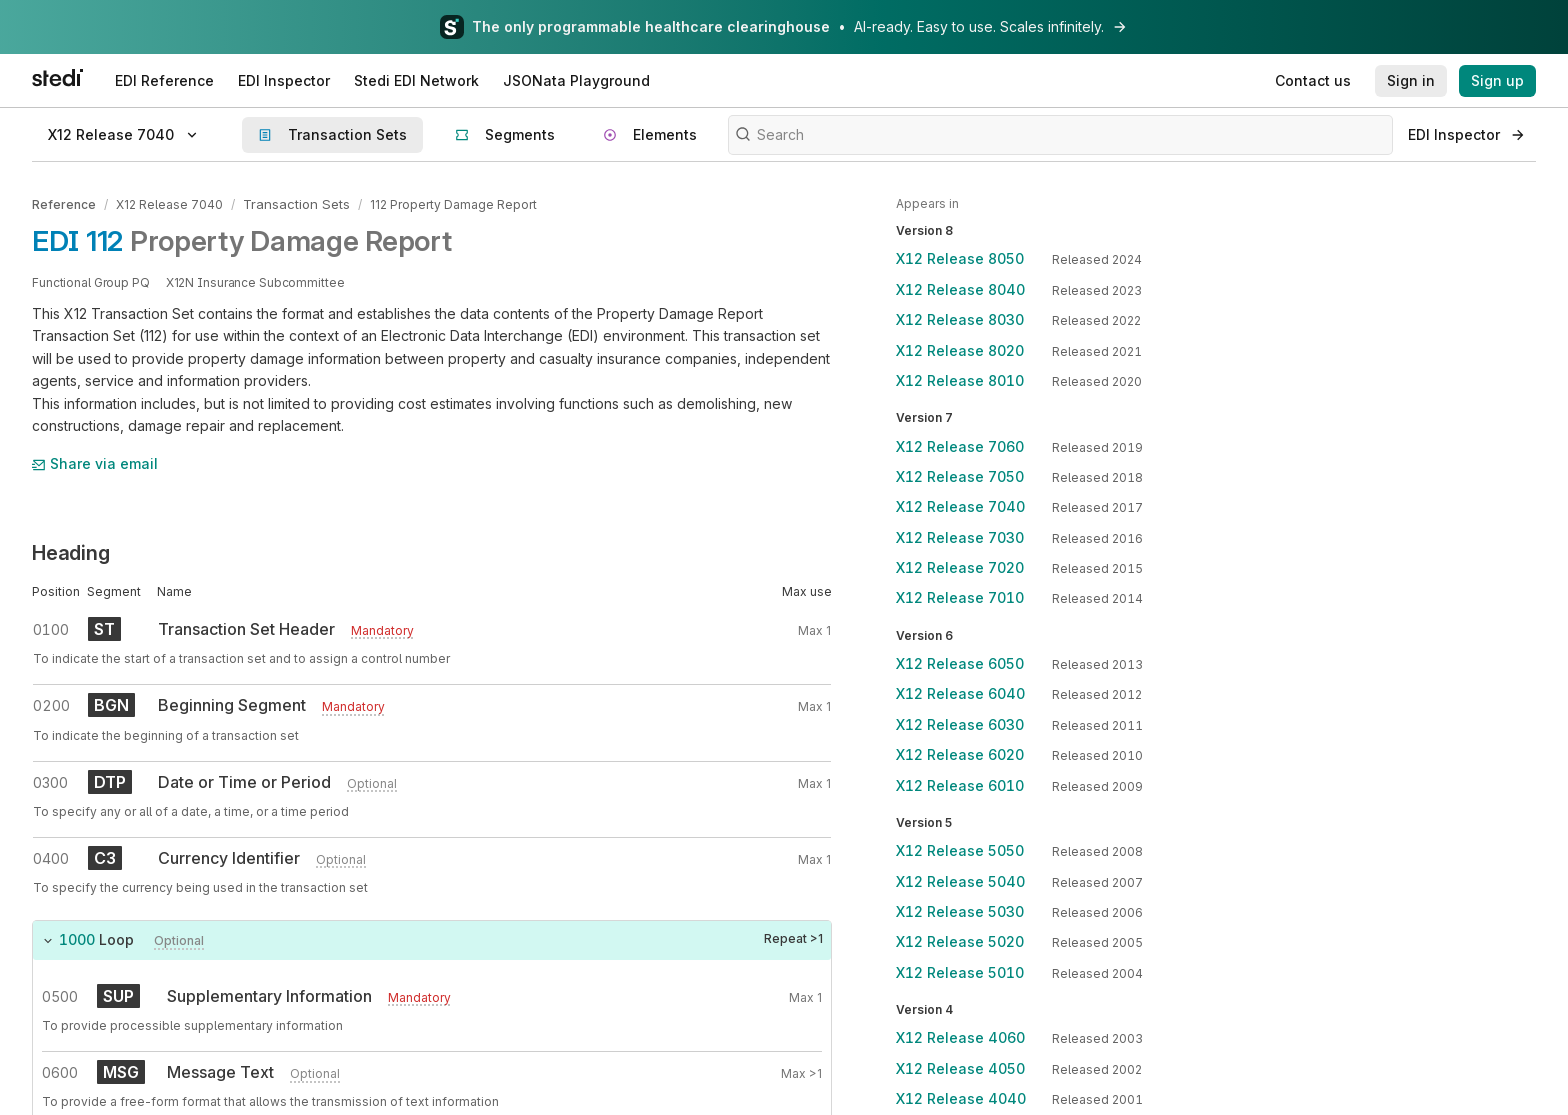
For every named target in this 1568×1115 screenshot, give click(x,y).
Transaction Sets (292, 203)
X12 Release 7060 (960, 446)
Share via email (95, 462)
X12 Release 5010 (960, 972)
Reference (64, 203)
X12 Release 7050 (960, 476)
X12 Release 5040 (960, 881)
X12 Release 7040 (169, 203)
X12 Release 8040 (960, 289)
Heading (71, 551)
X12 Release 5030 (960, 911)
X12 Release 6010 (960, 785)
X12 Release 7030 (960, 537)
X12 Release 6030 (960, 724)
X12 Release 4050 (960, 1068)
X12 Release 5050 (960, 850)
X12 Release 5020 (960, 941)
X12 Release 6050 (960, 663)
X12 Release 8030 (960, 319)
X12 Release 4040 (961, 1098)
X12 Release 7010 (960, 597)
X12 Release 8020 (960, 350)
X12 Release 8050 (960, 258)
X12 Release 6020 (960, 754)
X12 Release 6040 (960, 693)
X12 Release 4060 (960, 1037)
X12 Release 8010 (960, 380)
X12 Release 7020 (960, 567)
